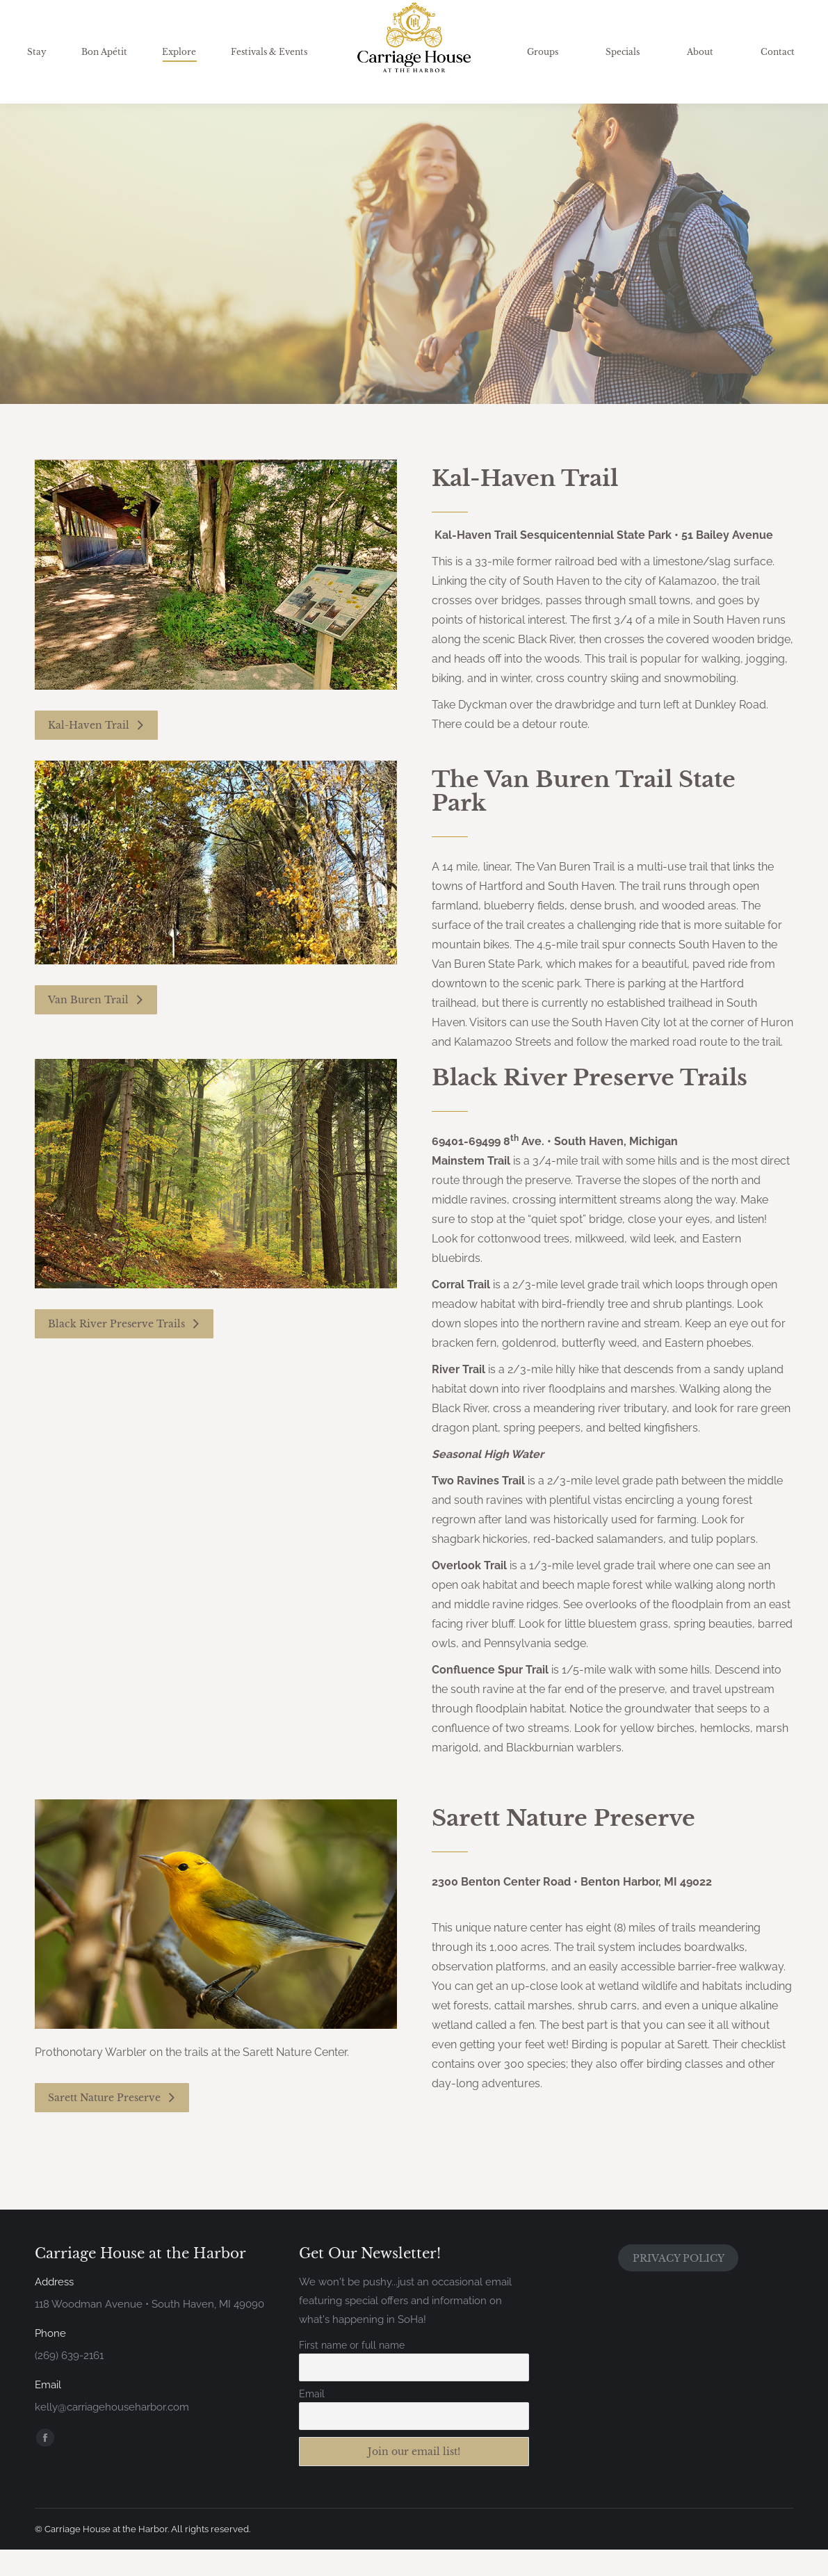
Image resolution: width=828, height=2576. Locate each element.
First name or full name (352, 2371)
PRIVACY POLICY (678, 2284)
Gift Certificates (766, 20)
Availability (679, 20)
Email (312, 2420)
